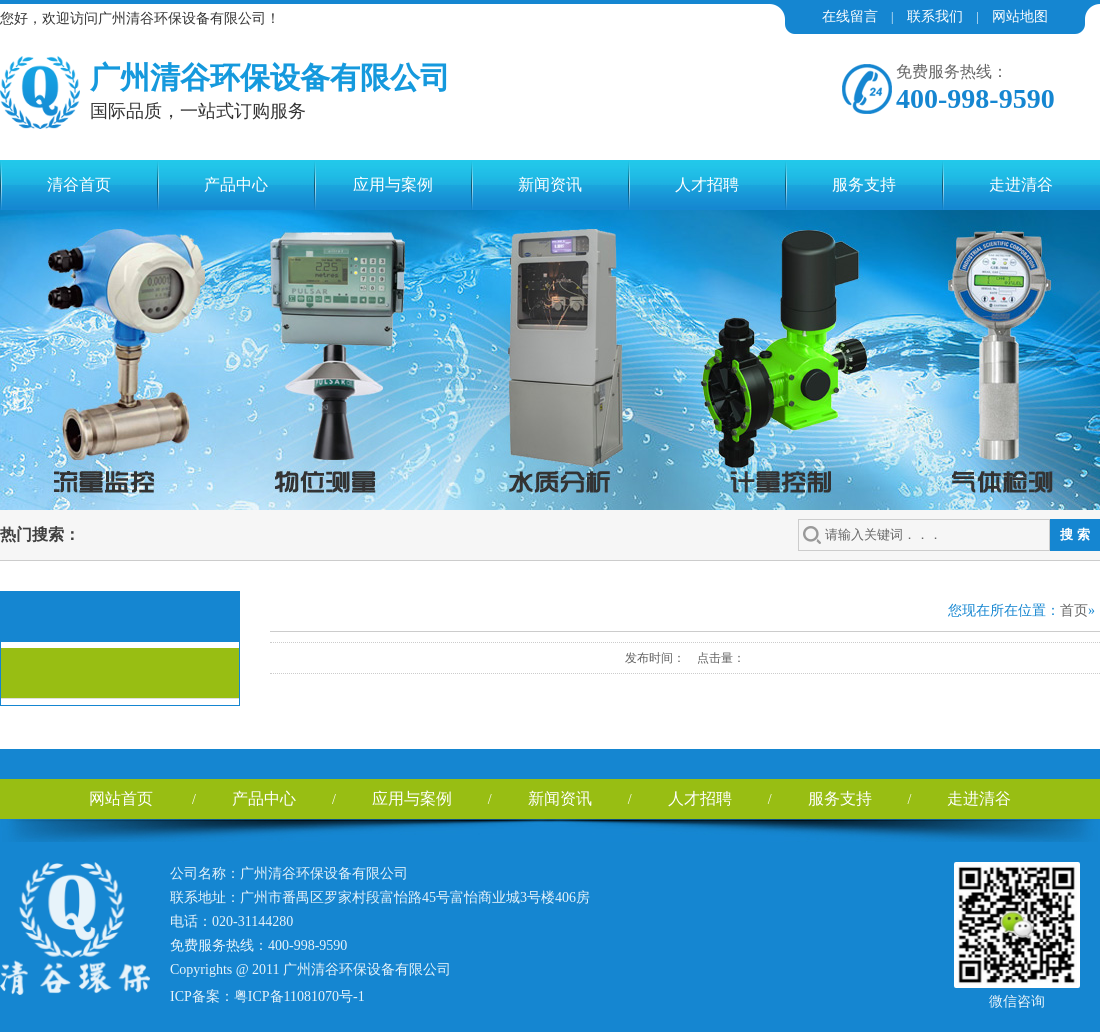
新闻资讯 (550, 184)
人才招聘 (707, 184)
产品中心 (236, 184)
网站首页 (121, 798)
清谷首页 (79, 184)
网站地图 (1020, 16)
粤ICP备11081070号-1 (299, 996)
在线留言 (850, 16)
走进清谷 (1021, 184)
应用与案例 (393, 184)
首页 (1074, 610)
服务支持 (864, 184)
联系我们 (935, 16)
